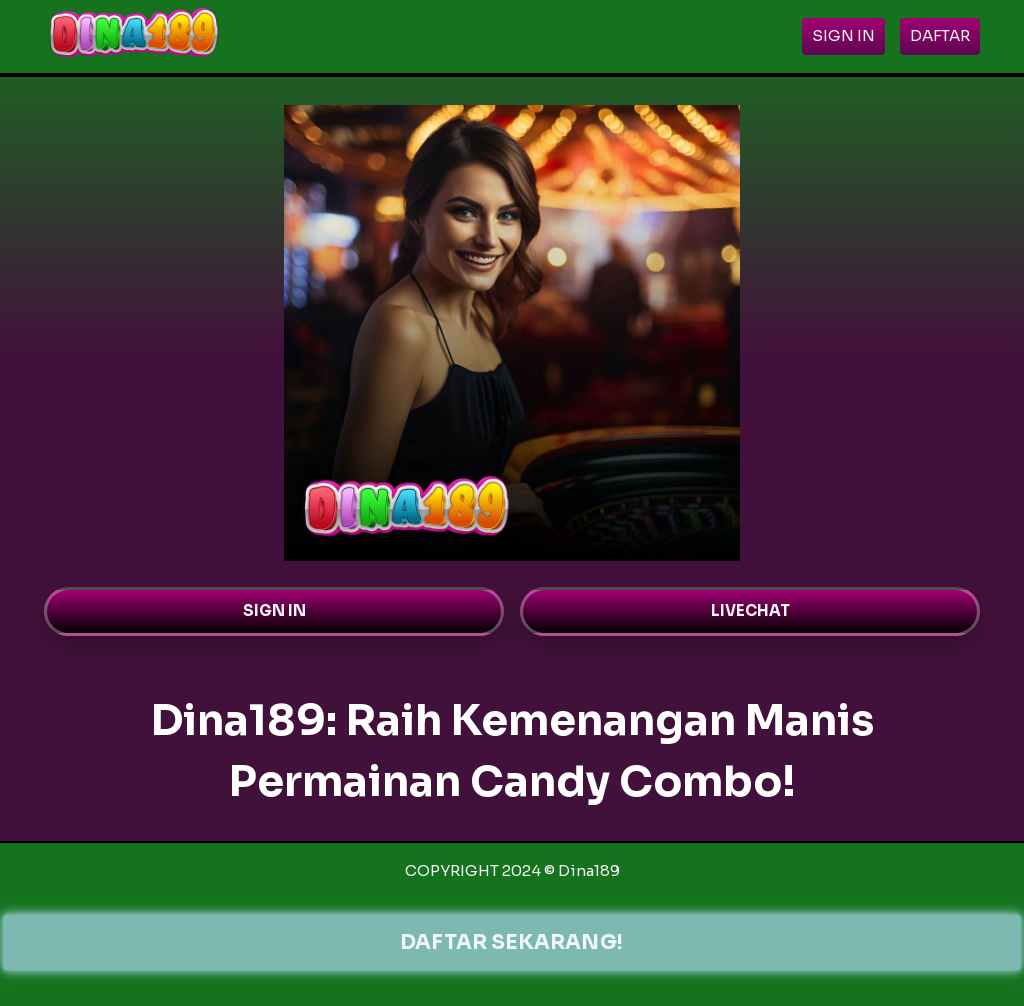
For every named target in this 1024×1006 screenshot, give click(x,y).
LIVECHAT (750, 610)
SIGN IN (274, 610)
